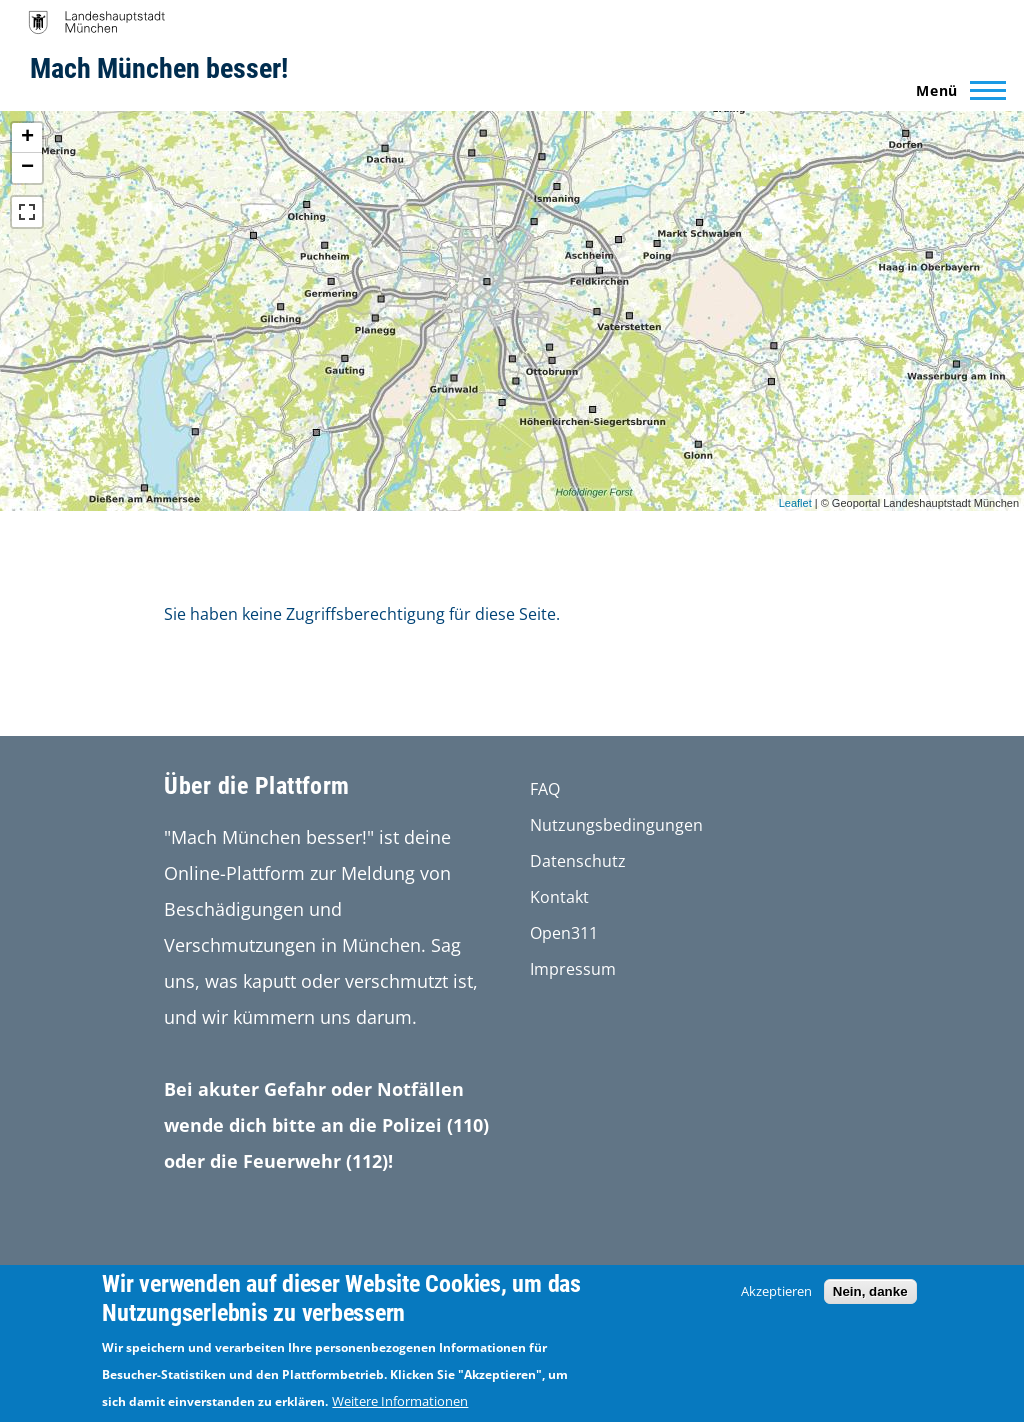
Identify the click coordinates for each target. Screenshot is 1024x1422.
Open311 (564, 933)
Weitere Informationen (400, 1401)
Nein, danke (870, 1291)
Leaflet (795, 503)
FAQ (545, 789)
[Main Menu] (955, 90)
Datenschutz (578, 861)
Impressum (573, 969)
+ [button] (27, 138)
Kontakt (559, 897)
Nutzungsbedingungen (616, 825)
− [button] (27, 168)
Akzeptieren (776, 1291)
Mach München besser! (159, 68)
